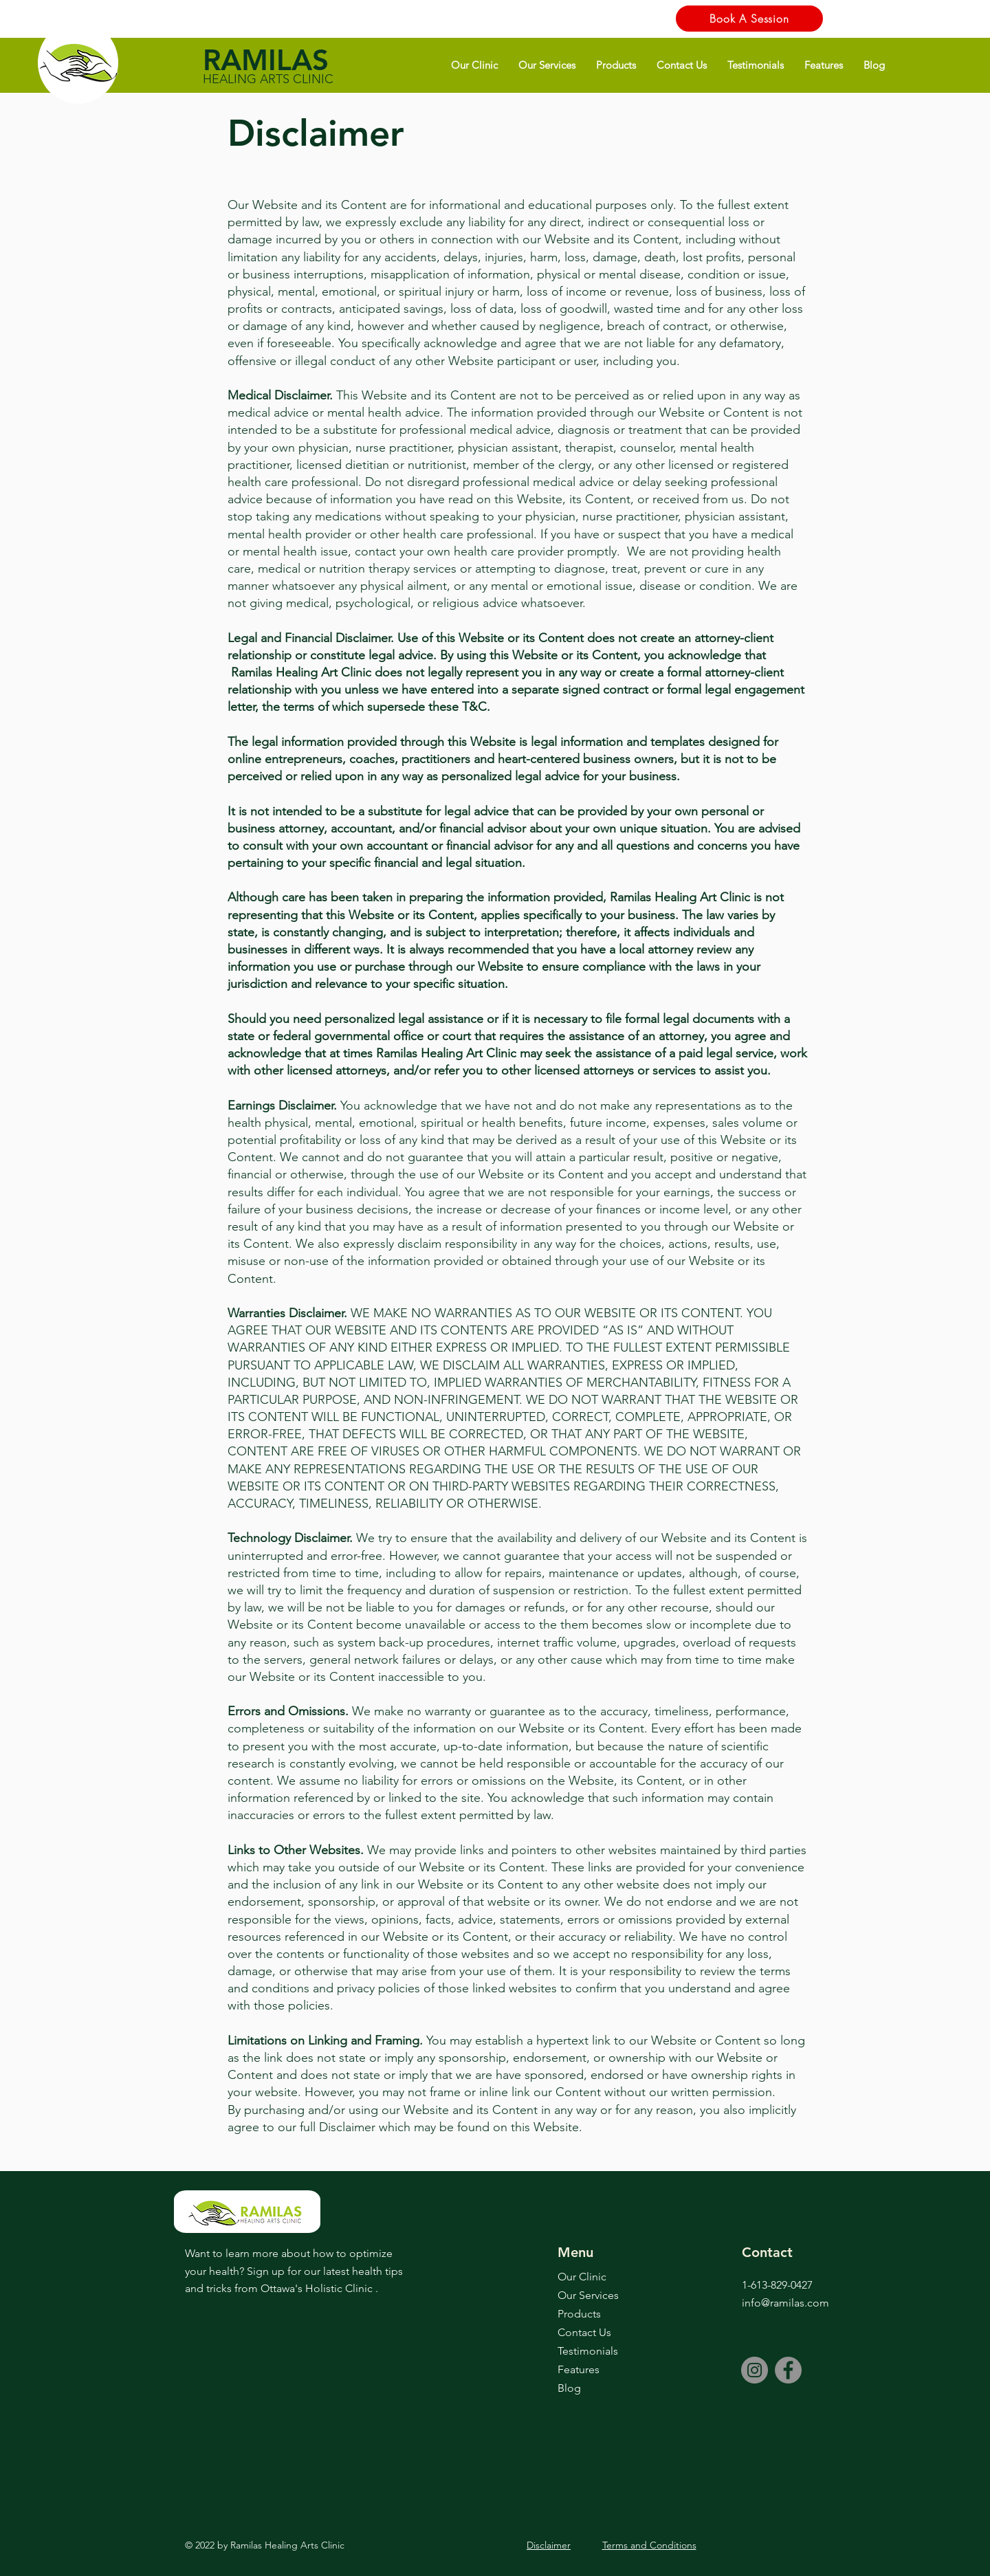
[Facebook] (788, 2370)
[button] (474, 65)
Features (579, 2369)
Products (579, 2313)
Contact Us (584, 2332)
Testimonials (588, 2350)
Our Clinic (582, 2276)
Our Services (588, 2295)
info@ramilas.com (785, 2302)
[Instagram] (754, 2370)
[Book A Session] (749, 18)
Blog (569, 2388)
